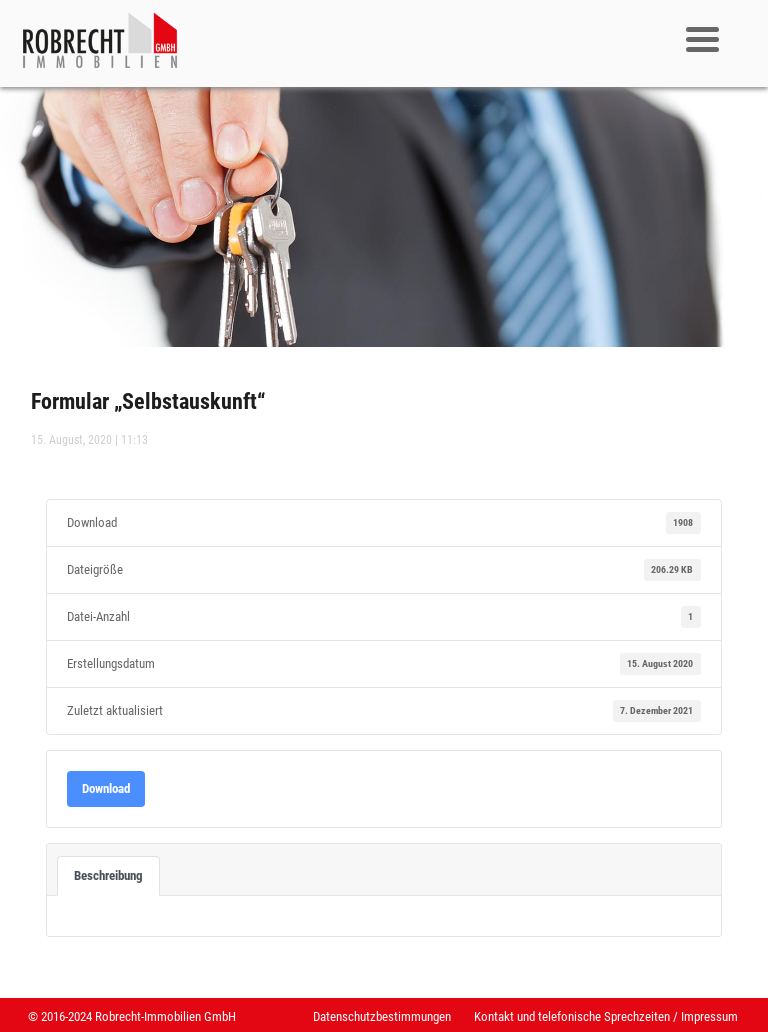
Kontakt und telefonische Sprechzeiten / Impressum (606, 1016)
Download (106, 788)
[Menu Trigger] (702, 37)
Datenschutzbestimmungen (382, 1016)
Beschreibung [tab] (108, 875)
